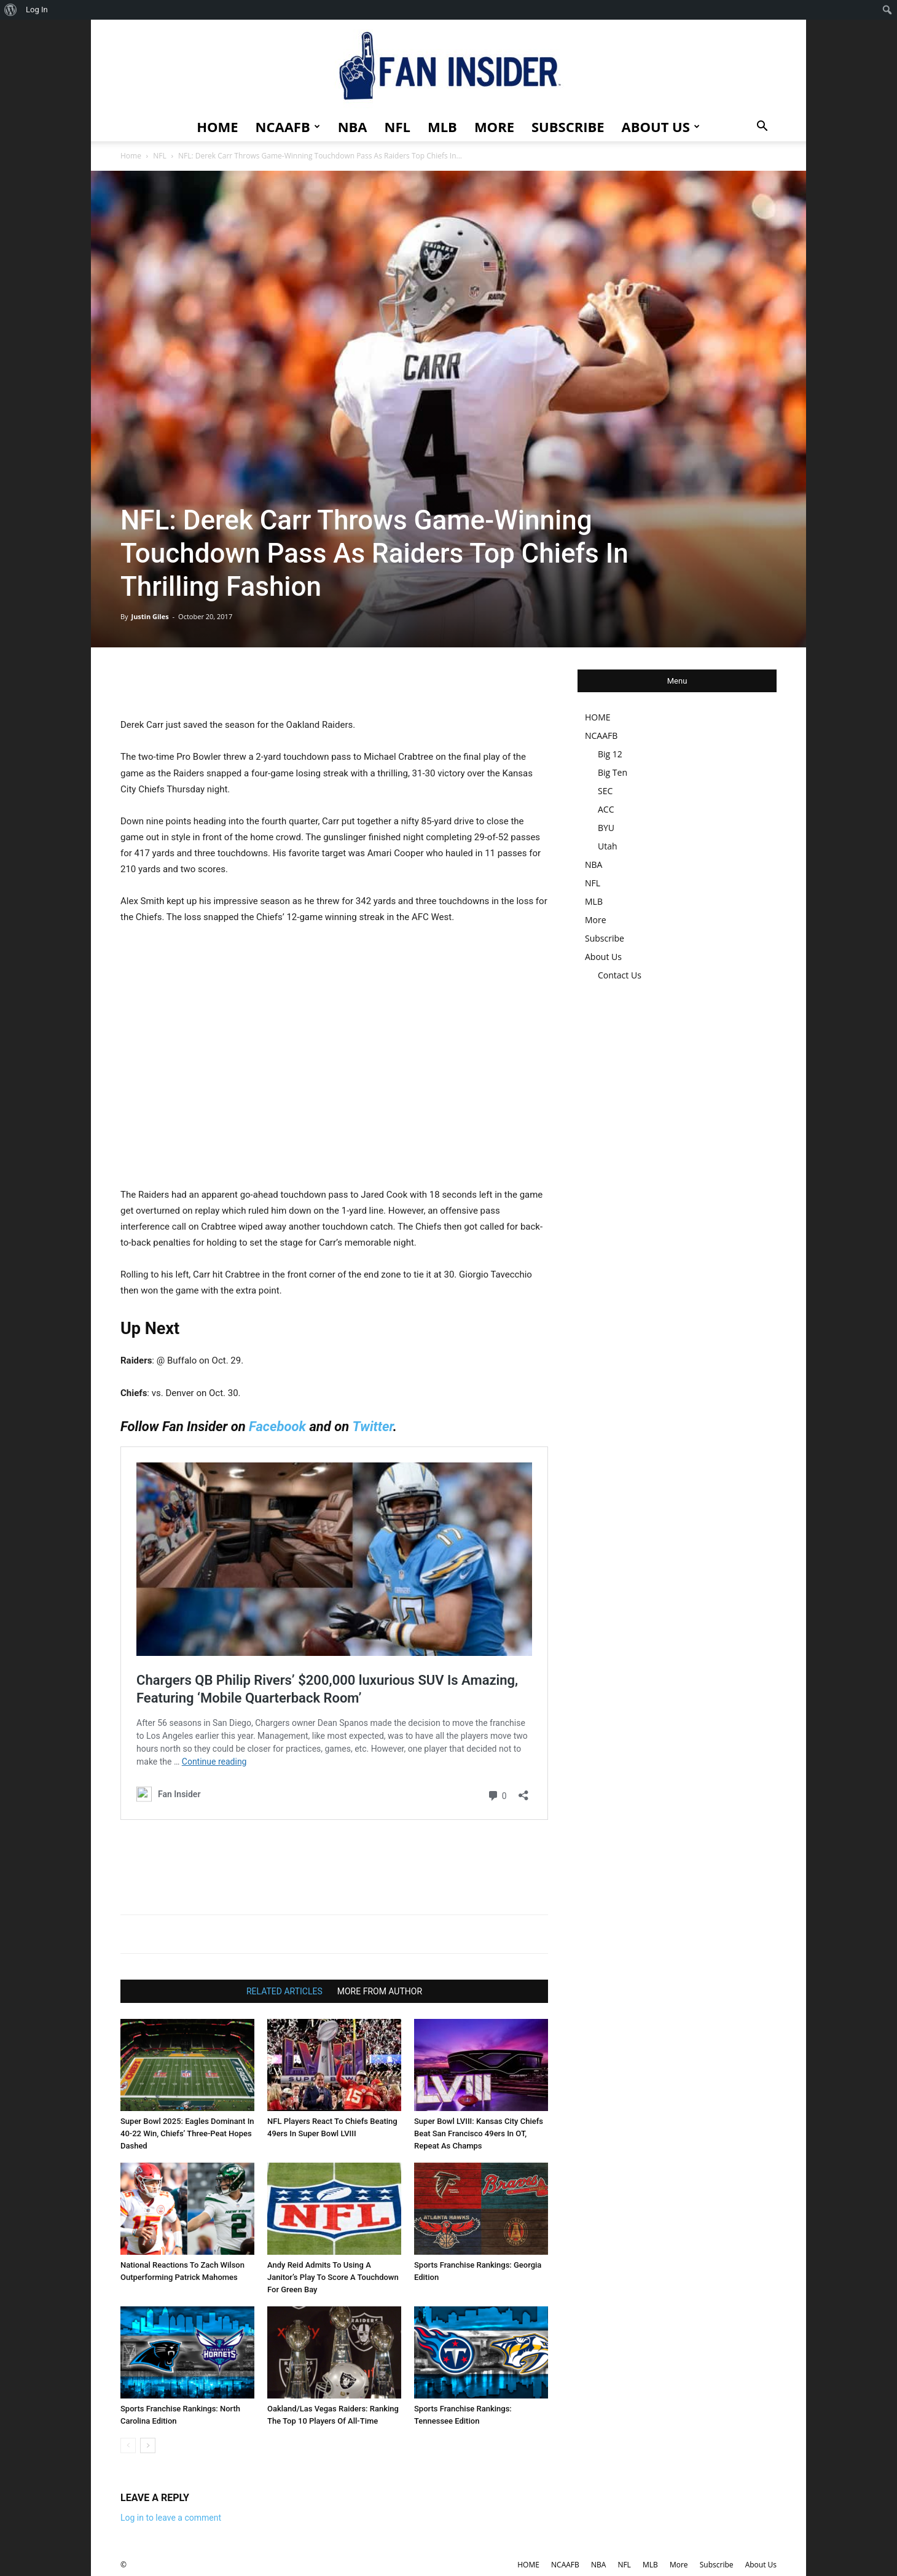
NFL (397, 126)
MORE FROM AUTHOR (379, 1991)
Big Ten (612, 772)
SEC (605, 791)
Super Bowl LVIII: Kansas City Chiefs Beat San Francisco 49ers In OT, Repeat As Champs (478, 2133)
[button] (762, 127)
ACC (606, 809)
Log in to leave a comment (170, 2518)
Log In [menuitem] (37, 9)
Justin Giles (149, 616)
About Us (661, 126)
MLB (442, 126)
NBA (352, 126)
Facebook (277, 1426)
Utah (607, 846)
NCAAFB (288, 126)
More (494, 126)
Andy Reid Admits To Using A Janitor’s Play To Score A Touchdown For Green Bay (333, 2277)
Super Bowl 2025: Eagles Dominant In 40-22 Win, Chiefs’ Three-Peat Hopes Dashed (187, 2133)
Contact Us (619, 975)
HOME (217, 126)
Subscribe (568, 126)
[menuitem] (11, 10)
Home (130, 155)
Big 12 (610, 754)
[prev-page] (128, 2445)
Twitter (373, 1426)
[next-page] (147, 2445)
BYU (606, 827)
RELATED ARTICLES (284, 1991)
